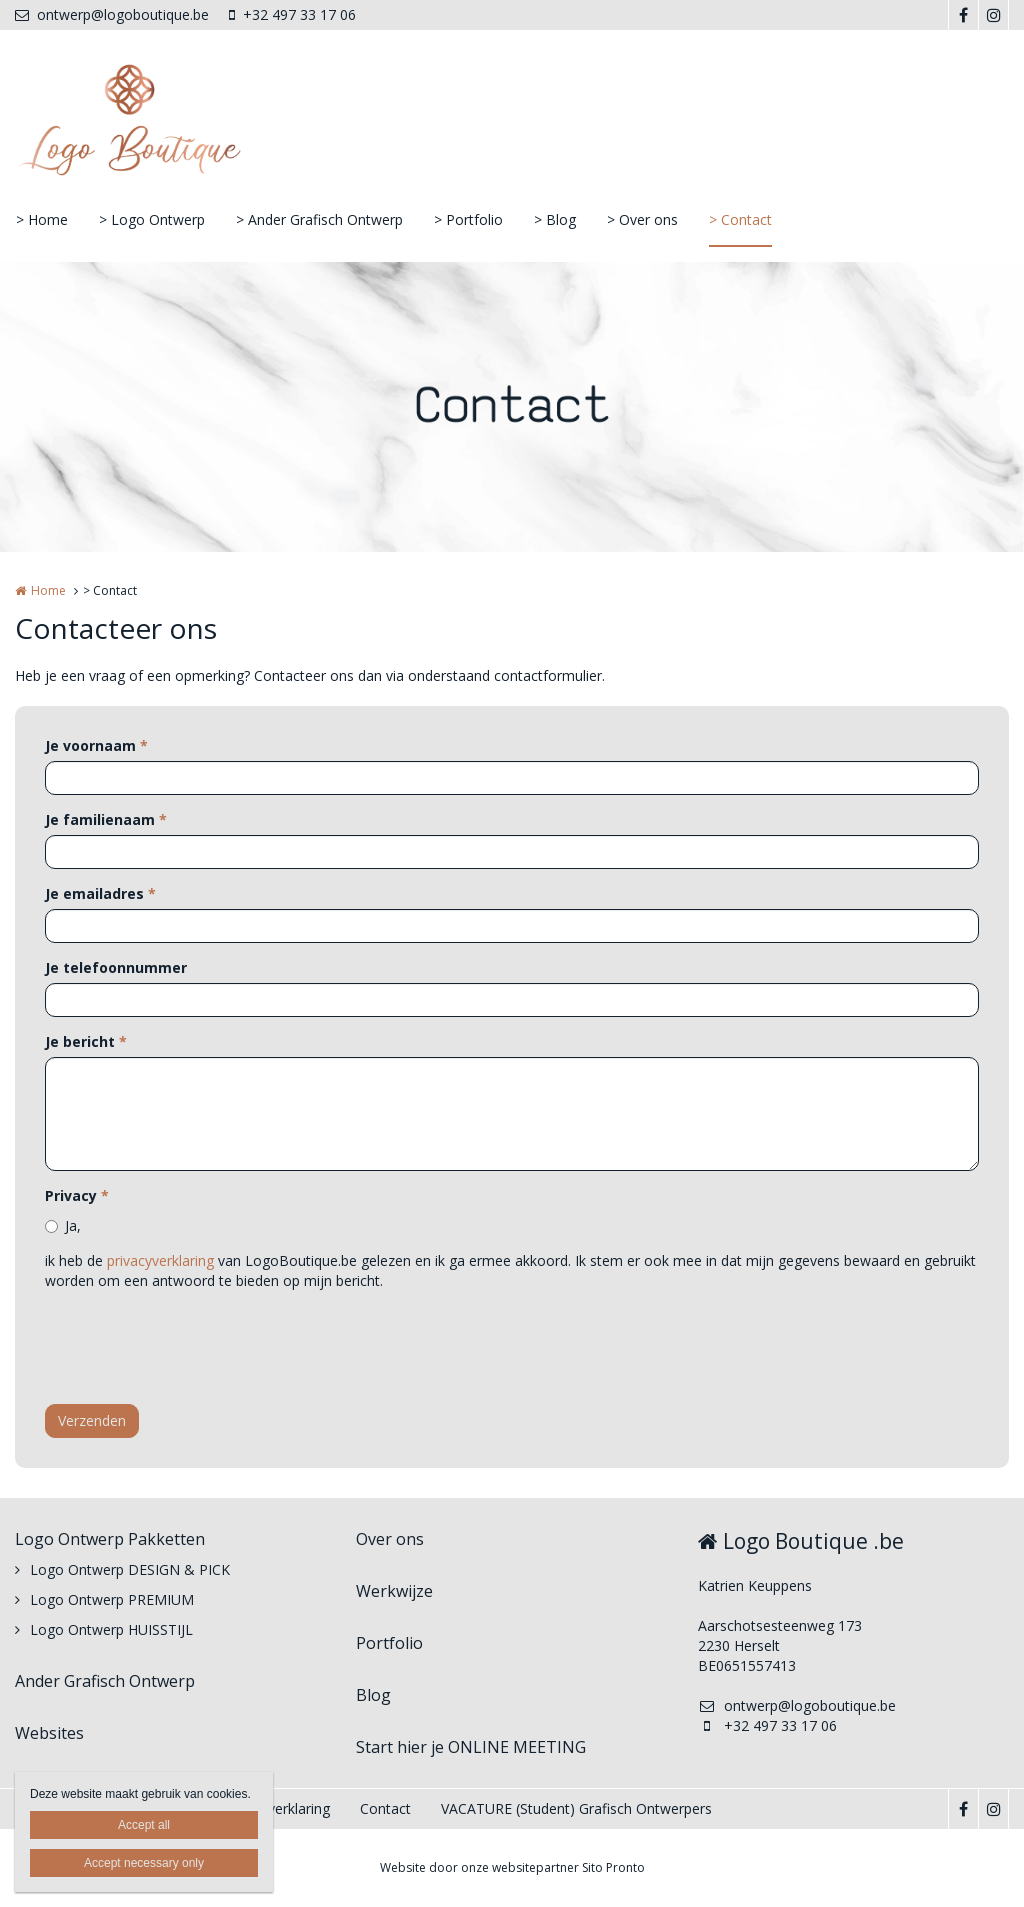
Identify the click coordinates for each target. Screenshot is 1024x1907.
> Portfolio (468, 219)
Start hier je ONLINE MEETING (471, 1747)
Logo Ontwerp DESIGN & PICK (130, 1569)
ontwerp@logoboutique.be (112, 14)
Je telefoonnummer (116, 967)
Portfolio (389, 1643)
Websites (49, 1733)
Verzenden (92, 1420)
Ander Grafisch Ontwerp (105, 1681)
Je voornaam (96, 745)
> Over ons (642, 219)
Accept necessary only (144, 1863)
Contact (385, 1808)
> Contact (740, 219)
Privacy (77, 1195)
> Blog (555, 219)
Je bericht (86, 1041)
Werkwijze (394, 1591)
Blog (373, 1695)
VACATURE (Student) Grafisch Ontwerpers (576, 1808)
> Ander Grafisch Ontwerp (319, 219)
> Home (42, 219)
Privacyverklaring (276, 1808)
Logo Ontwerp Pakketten (110, 1539)
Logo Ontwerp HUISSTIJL (111, 1629)
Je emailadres (100, 893)
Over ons (390, 1539)
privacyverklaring (160, 1260)
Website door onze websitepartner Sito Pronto (512, 1867)
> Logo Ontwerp (152, 219)
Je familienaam (106, 819)
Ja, (73, 1225)
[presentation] (197, 1350)
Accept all (144, 1825)
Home (48, 590)
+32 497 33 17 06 (292, 14)
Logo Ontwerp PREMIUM (112, 1599)
